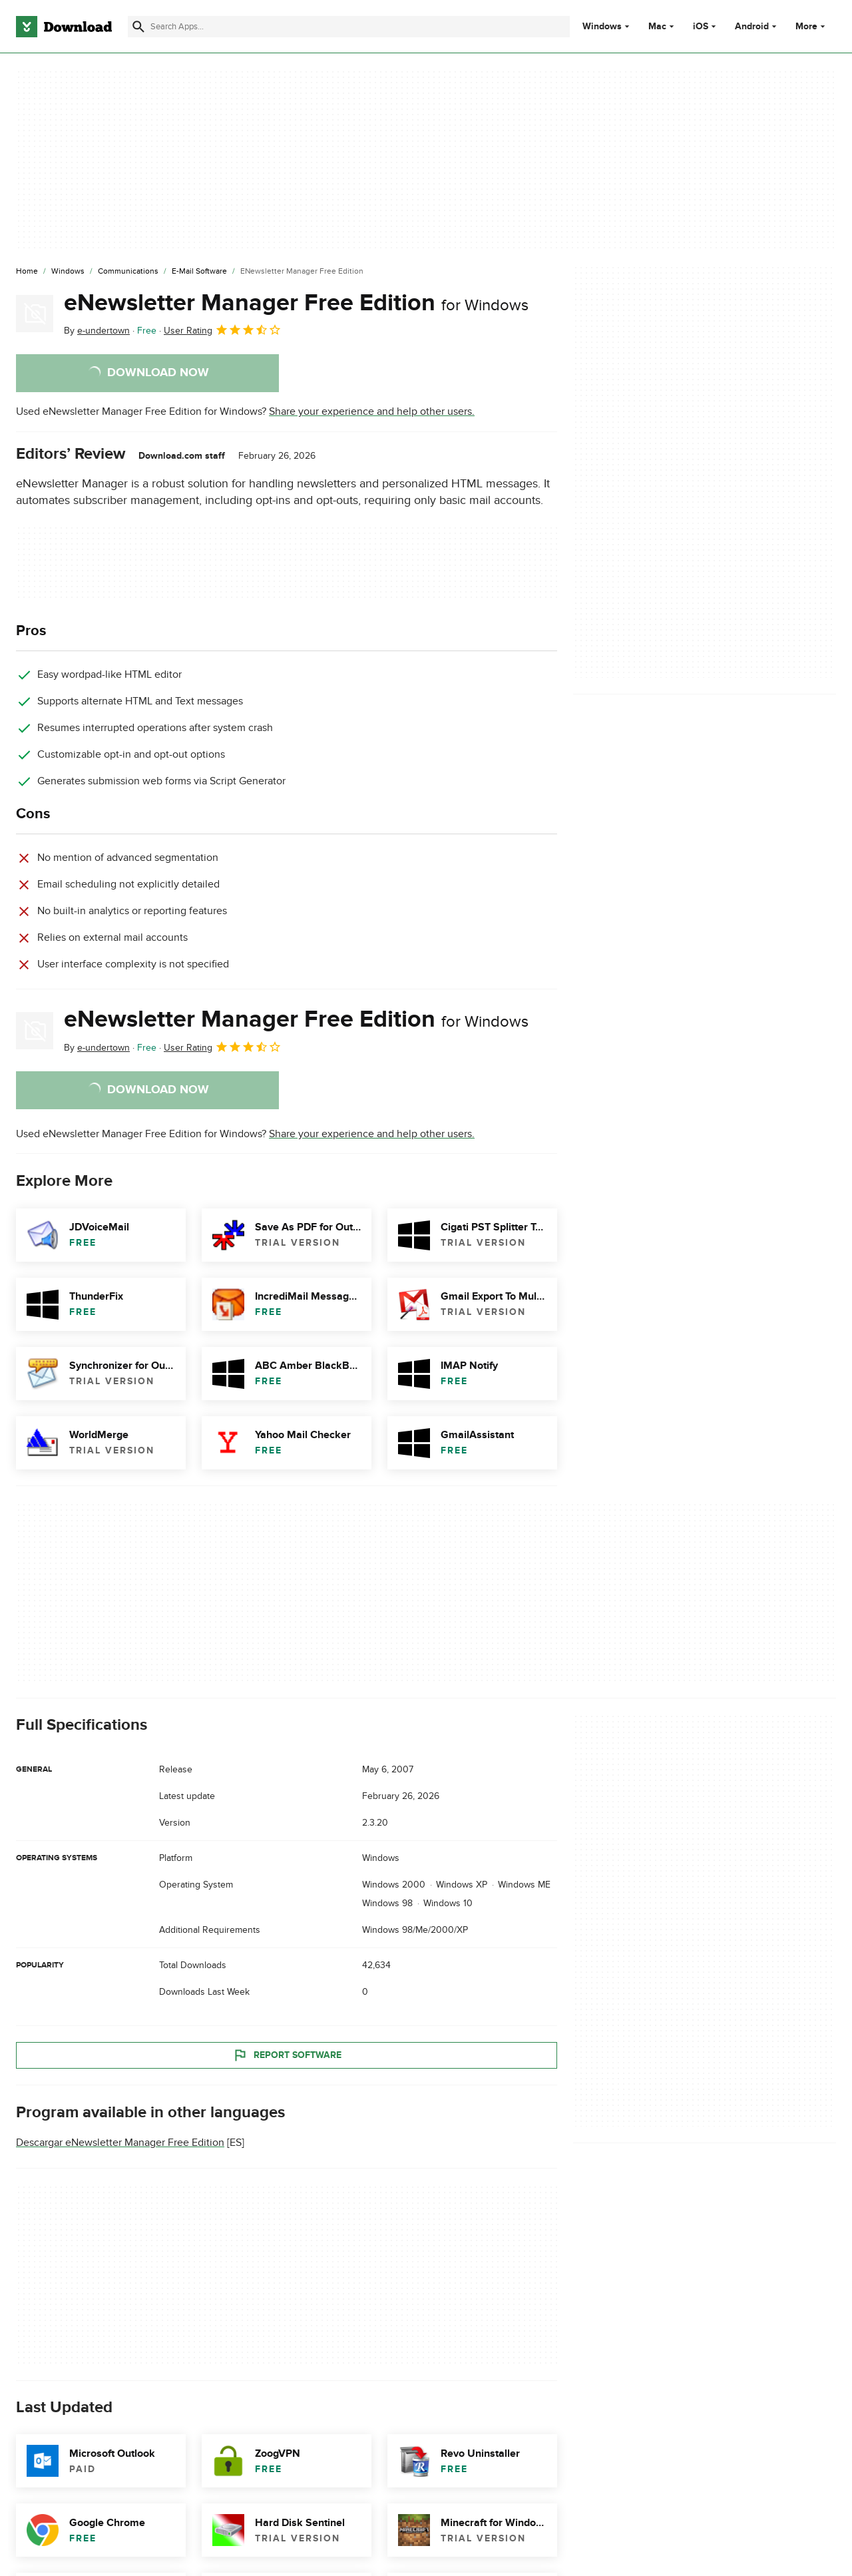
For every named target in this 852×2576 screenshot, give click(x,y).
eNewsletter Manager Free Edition (296, 303)
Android (752, 26)
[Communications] (128, 271)
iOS (700, 26)
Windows (602, 26)
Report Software (286, 2055)
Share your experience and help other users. (372, 411)
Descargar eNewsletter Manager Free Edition (120, 2142)
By (97, 330)
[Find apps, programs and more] (349, 26)
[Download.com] (64, 26)
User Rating (223, 329)
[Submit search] (138, 26)
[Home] (27, 271)
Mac (657, 26)
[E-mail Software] (199, 271)
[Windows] (68, 271)
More (811, 26)
